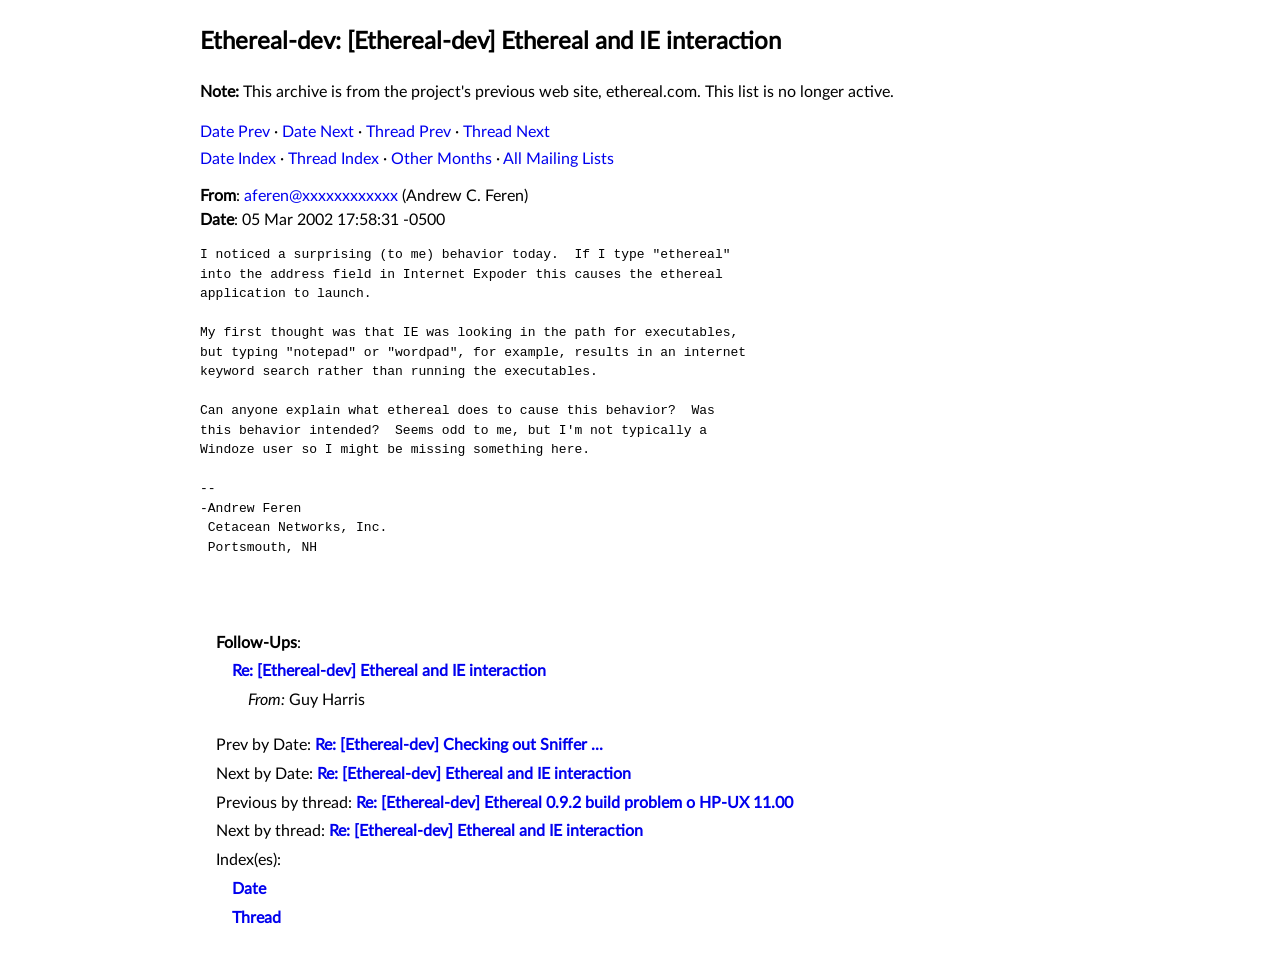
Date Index (238, 159)
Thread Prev (408, 132)
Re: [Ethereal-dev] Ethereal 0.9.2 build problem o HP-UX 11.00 (574, 803)
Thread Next (506, 132)
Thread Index (333, 159)
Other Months (441, 159)
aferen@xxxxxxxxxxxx (321, 196)
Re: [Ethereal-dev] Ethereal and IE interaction (389, 671)
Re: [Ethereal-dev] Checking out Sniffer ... (459, 745)
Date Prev (235, 132)
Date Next (318, 132)
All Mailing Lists (558, 159)
